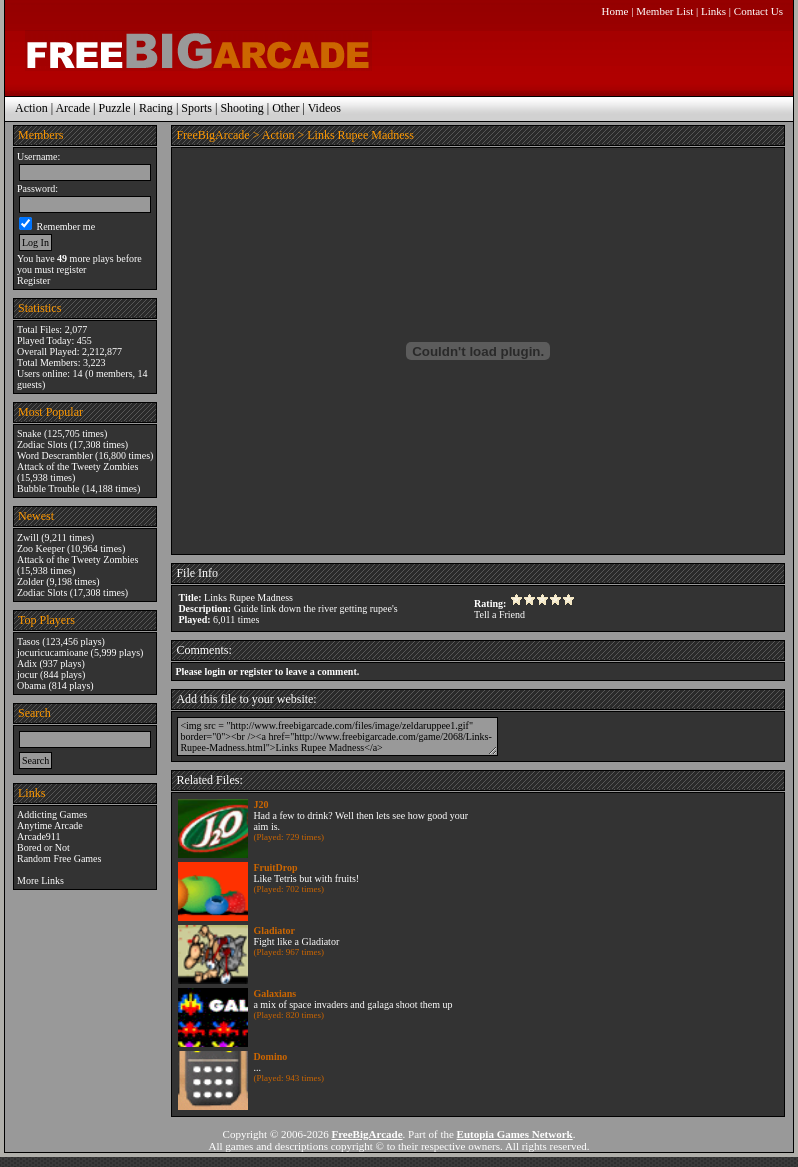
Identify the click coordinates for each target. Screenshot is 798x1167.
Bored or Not (43, 847)
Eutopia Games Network (515, 1134)
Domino (270, 1056)
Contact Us (758, 11)
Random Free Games (59, 858)
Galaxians (274, 993)
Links (713, 11)
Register (33, 280)
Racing (156, 108)
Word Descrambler (55, 455)
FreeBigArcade (212, 135)
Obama (31, 685)
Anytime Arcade (50, 825)
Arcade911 (39, 836)
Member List (664, 11)
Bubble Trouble (48, 488)
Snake (29, 433)
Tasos (28, 641)
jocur (27, 674)
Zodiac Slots (42, 444)
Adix (27, 663)
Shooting (241, 108)
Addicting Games (52, 814)
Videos (324, 108)
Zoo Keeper (40, 548)
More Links (40, 880)
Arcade (72, 108)
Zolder (30, 581)
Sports (196, 108)
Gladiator (274, 930)
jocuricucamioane (52, 652)
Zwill (28, 537)
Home (615, 11)
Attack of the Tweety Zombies (77, 466)
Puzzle (114, 108)
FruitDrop (275, 867)
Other (285, 108)
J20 (260, 804)
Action (31, 108)
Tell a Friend (499, 614)
